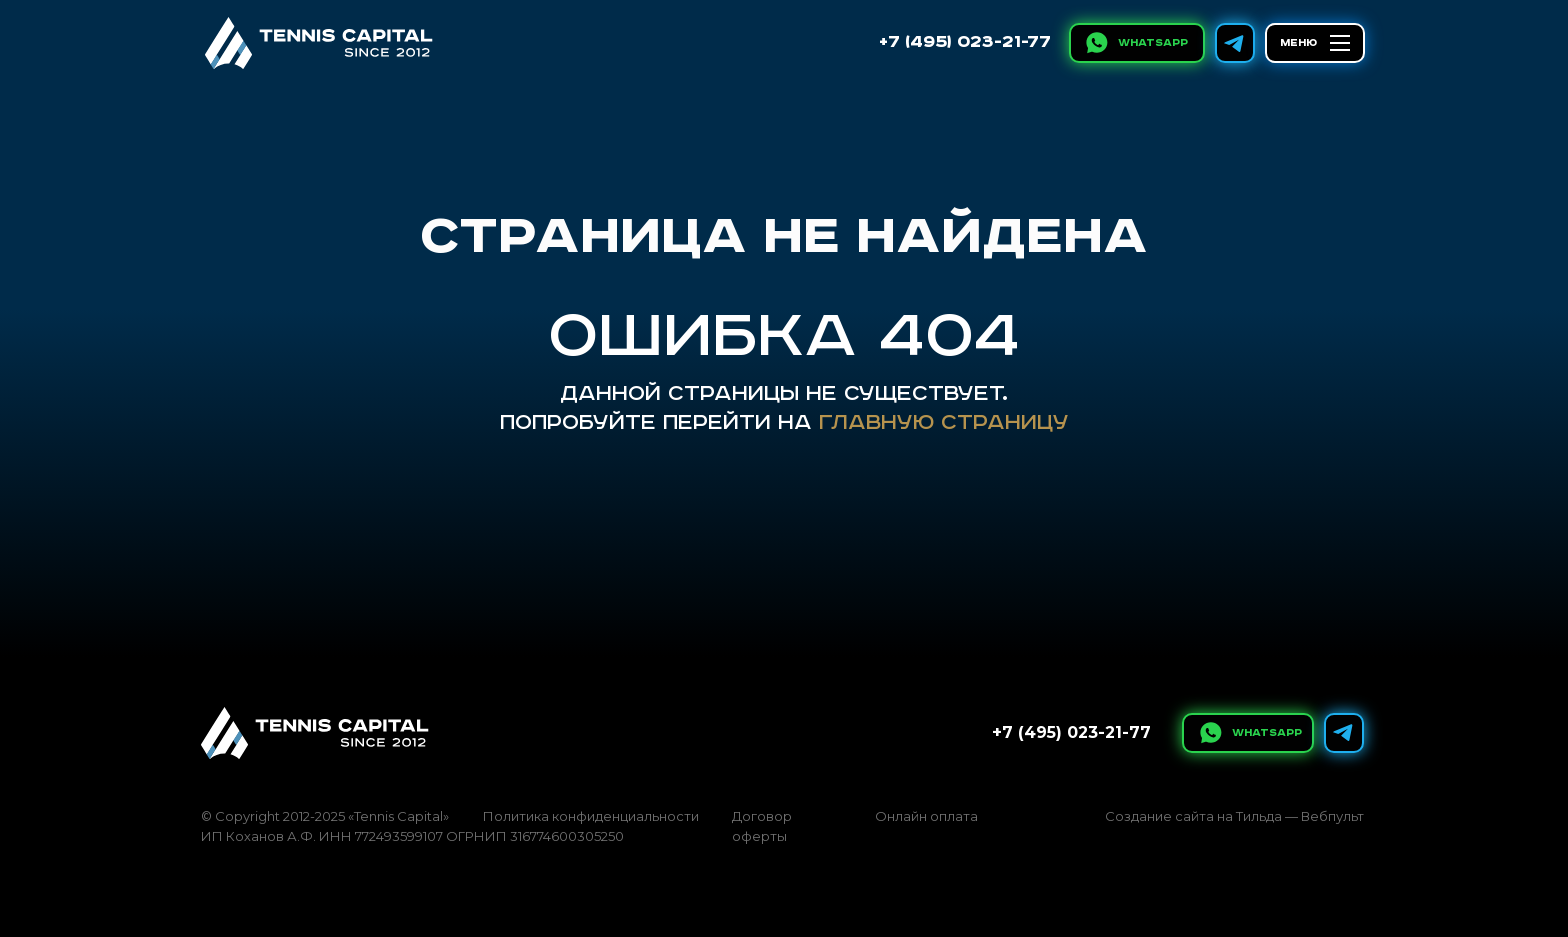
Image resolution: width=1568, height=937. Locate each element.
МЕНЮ (1298, 43)
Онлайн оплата (926, 816)
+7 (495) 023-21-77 (965, 42)
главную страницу (944, 423)
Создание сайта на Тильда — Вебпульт (1234, 816)
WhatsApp (1153, 43)
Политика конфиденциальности (591, 816)
